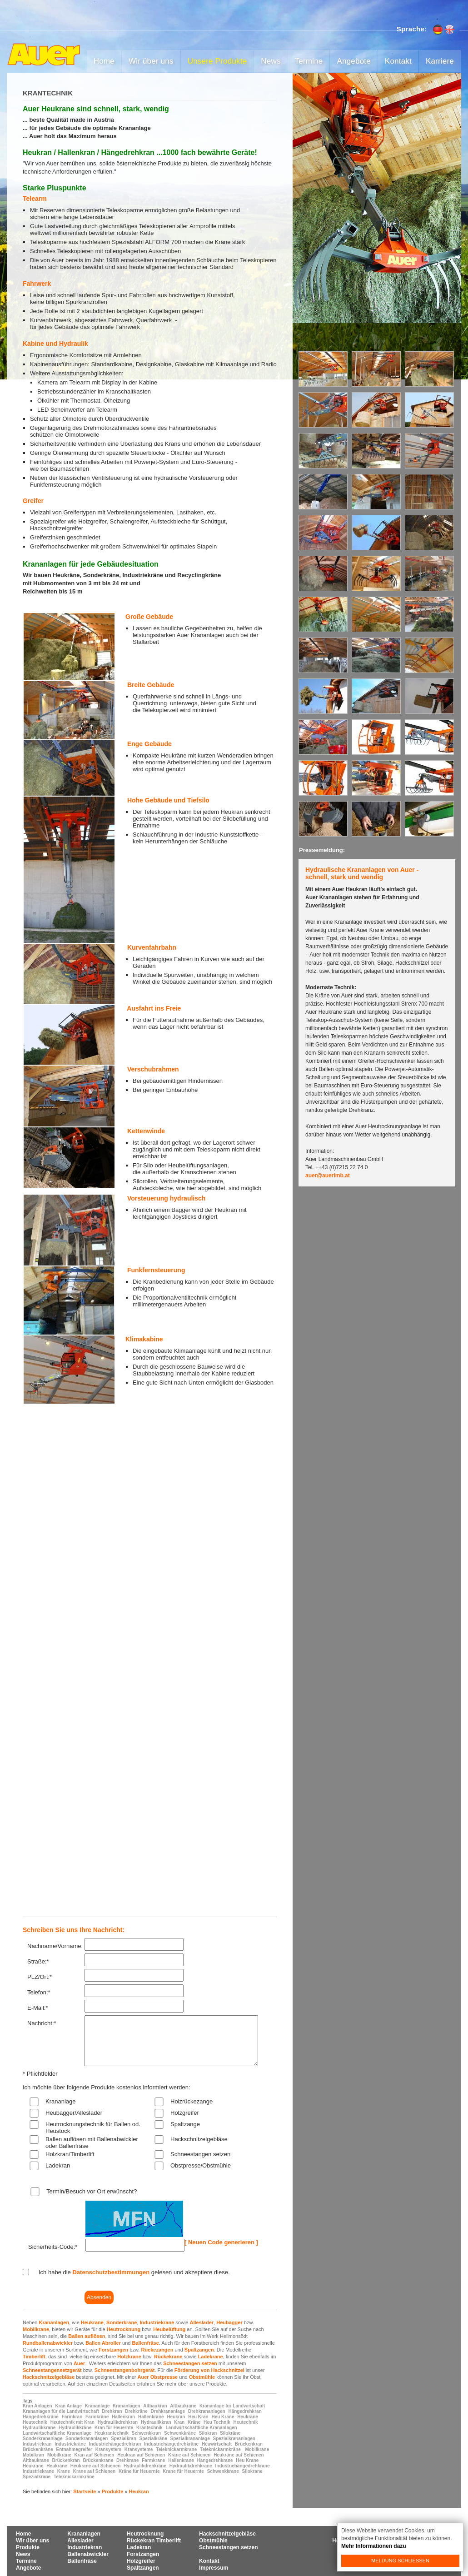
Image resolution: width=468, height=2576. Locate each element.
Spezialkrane (36, 2476)
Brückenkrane (98, 2460)
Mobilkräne (59, 2454)
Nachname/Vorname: (55, 1946)
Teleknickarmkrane (176, 2449)
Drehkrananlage (168, 2411)
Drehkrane (127, 2460)
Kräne (194, 2422)
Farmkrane (153, 2460)
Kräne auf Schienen (189, 2454)
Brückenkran (249, 2443)
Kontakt (398, 61)
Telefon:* (38, 1992)
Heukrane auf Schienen (95, 2465)
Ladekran (57, 2165)
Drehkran (112, 2411)
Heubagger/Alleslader (73, 2112)
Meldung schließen (400, 2560)
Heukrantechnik (112, 2433)
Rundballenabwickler (48, 2343)
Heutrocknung (124, 2329)
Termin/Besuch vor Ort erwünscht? (91, 2191)
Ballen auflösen (86, 2336)
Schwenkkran (146, 2433)
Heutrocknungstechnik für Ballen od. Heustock (92, 2127)
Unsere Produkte (217, 61)
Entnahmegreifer (74, 2449)
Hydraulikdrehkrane (190, 2465)
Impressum (213, 2568)
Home (104, 61)
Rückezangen (157, 2349)
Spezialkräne (153, 2438)
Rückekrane (168, 2356)
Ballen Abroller (103, 2343)
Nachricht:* (41, 2023)
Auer (79, 2363)
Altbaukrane (36, 2460)
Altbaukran (155, 2405)
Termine (309, 61)
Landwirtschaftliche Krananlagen (201, 2427)
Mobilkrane (36, 2329)
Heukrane (92, 2322)
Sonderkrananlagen (86, 2438)
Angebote (353, 61)
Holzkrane (129, 2356)
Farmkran (72, 2416)
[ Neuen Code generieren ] (221, 2242)
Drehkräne (136, 2411)
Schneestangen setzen (200, 2154)
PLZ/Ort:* (39, 1976)
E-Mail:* (37, 2007)
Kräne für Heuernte (139, 2471)
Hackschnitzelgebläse (199, 2139)
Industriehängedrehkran (115, 2443)
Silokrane (252, 2471)
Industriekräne (70, 2443)
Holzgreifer (184, 2112)
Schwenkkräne (180, 2433)
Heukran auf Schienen (141, 2454)
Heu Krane (247, 2460)
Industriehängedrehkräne (171, 2443)
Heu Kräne (222, 2416)
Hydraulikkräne (75, 2427)
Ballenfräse (145, 2343)
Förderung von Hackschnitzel (209, 2370)
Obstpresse (164, 2377)
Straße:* (38, 1961)
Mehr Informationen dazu (373, 2546)
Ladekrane (210, 2356)
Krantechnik (149, 2427)
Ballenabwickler (88, 2554)
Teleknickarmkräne (220, 2449)
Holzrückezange (191, 2101)
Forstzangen (113, 2349)
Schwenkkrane (223, 2471)
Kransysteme (138, 2449)
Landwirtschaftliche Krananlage (57, 2433)
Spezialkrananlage (190, 2438)
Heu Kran (198, 2416)
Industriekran (37, 2443)
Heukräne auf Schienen (239, 2454)
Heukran (176, 2416)
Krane (63, 2471)
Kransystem (108, 2449)
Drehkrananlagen (206, 2411)
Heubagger (229, 2322)
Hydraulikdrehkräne (145, 2465)
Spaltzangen (199, 2349)
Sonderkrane (121, 2322)
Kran (179, 2422)
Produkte (113, 2491)
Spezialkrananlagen (234, 2438)
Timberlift (34, 2356)
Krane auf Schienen (94, 2471)
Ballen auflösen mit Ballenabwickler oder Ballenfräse (91, 2142)
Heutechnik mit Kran (72, 2422)
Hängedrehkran (244, 2411)
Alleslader (202, 2322)
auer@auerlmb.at (327, 1175)
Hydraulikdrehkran (118, 2422)
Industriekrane (156, 2322)
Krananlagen (54, 2322)
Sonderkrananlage (42, 2438)
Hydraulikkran (156, 2422)
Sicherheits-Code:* (52, 2246)
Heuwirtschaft (217, 2443)
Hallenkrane (181, 2460)
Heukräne (247, 2416)
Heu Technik (217, 2422)
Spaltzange (185, 2124)
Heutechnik (35, 2422)
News (270, 61)
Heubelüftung (169, 2329)
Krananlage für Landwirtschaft (232, 2405)
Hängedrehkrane (215, 2460)
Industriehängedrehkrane (242, 2465)
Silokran (208, 2433)
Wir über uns (151, 61)
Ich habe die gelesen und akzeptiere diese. (134, 2272)
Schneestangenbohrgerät (125, 2370)
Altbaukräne (183, 2405)
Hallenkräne (151, 2416)
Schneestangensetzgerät (52, 2370)
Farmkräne (97, 2416)
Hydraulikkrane (39, 2427)
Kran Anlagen (37, 2405)
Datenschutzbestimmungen (110, 2272)
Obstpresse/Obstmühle (200, 2165)
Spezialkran (123, 2438)
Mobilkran (33, 2454)
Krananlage (60, 2101)
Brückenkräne (38, 2449)
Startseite (84, 2491)
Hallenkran (123, 2416)
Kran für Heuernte (114, 2427)
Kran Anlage (68, 2405)
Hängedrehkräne (41, 2416)
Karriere (440, 61)
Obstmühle (202, 2377)
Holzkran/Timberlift (70, 2154)
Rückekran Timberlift (154, 2540)
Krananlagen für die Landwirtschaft (61, 2411)
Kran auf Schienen (95, 2454)
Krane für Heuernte (183, 2471)
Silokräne (230, 2433)
